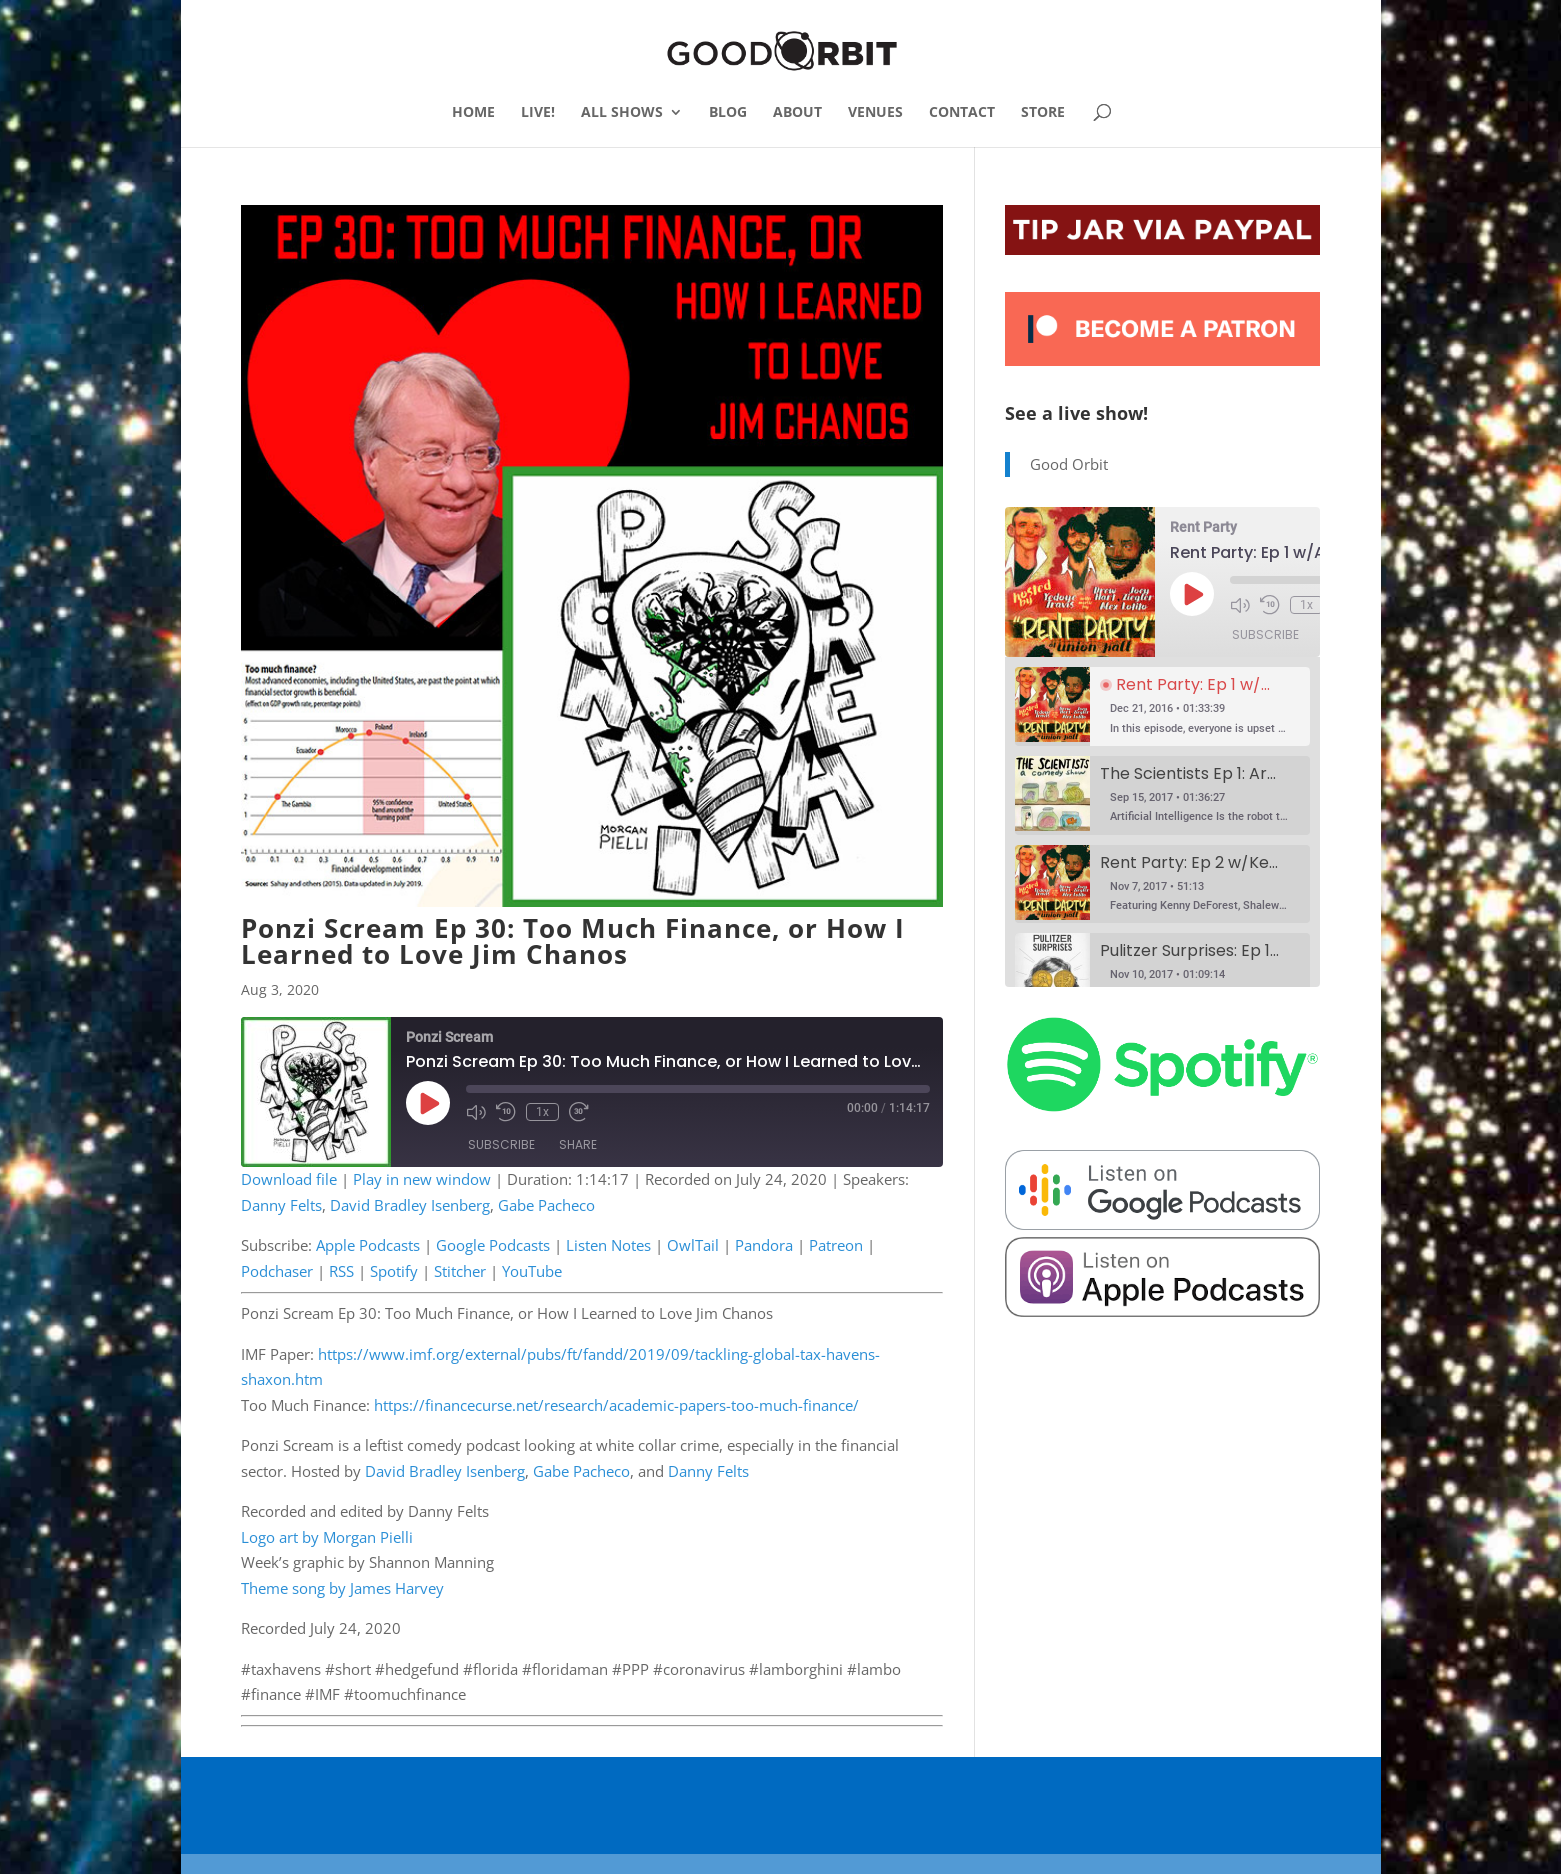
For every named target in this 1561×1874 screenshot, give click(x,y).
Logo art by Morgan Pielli (327, 1537)
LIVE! (538, 113)
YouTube (532, 1271)
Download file (289, 1179)
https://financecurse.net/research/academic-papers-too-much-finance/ (616, 1405)
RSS (341, 1271)
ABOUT (797, 113)
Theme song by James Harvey (342, 1588)
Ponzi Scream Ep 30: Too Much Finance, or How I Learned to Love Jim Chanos (573, 941)
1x (542, 1112)
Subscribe (501, 1144)
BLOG (728, 113)
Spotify (394, 1271)
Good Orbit (1069, 464)
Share (578, 1144)
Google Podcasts (493, 1245)
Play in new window (422, 1179)
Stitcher (460, 1271)
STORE (1043, 113)
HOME (473, 113)
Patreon (836, 1245)
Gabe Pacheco (546, 1205)
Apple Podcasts (368, 1245)
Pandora (764, 1245)
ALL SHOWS (622, 113)
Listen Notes (608, 1245)
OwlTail (693, 1245)
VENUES (875, 113)
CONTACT (962, 113)
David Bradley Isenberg (410, 1205)
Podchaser (277, 1271)
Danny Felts (281, 1205)
